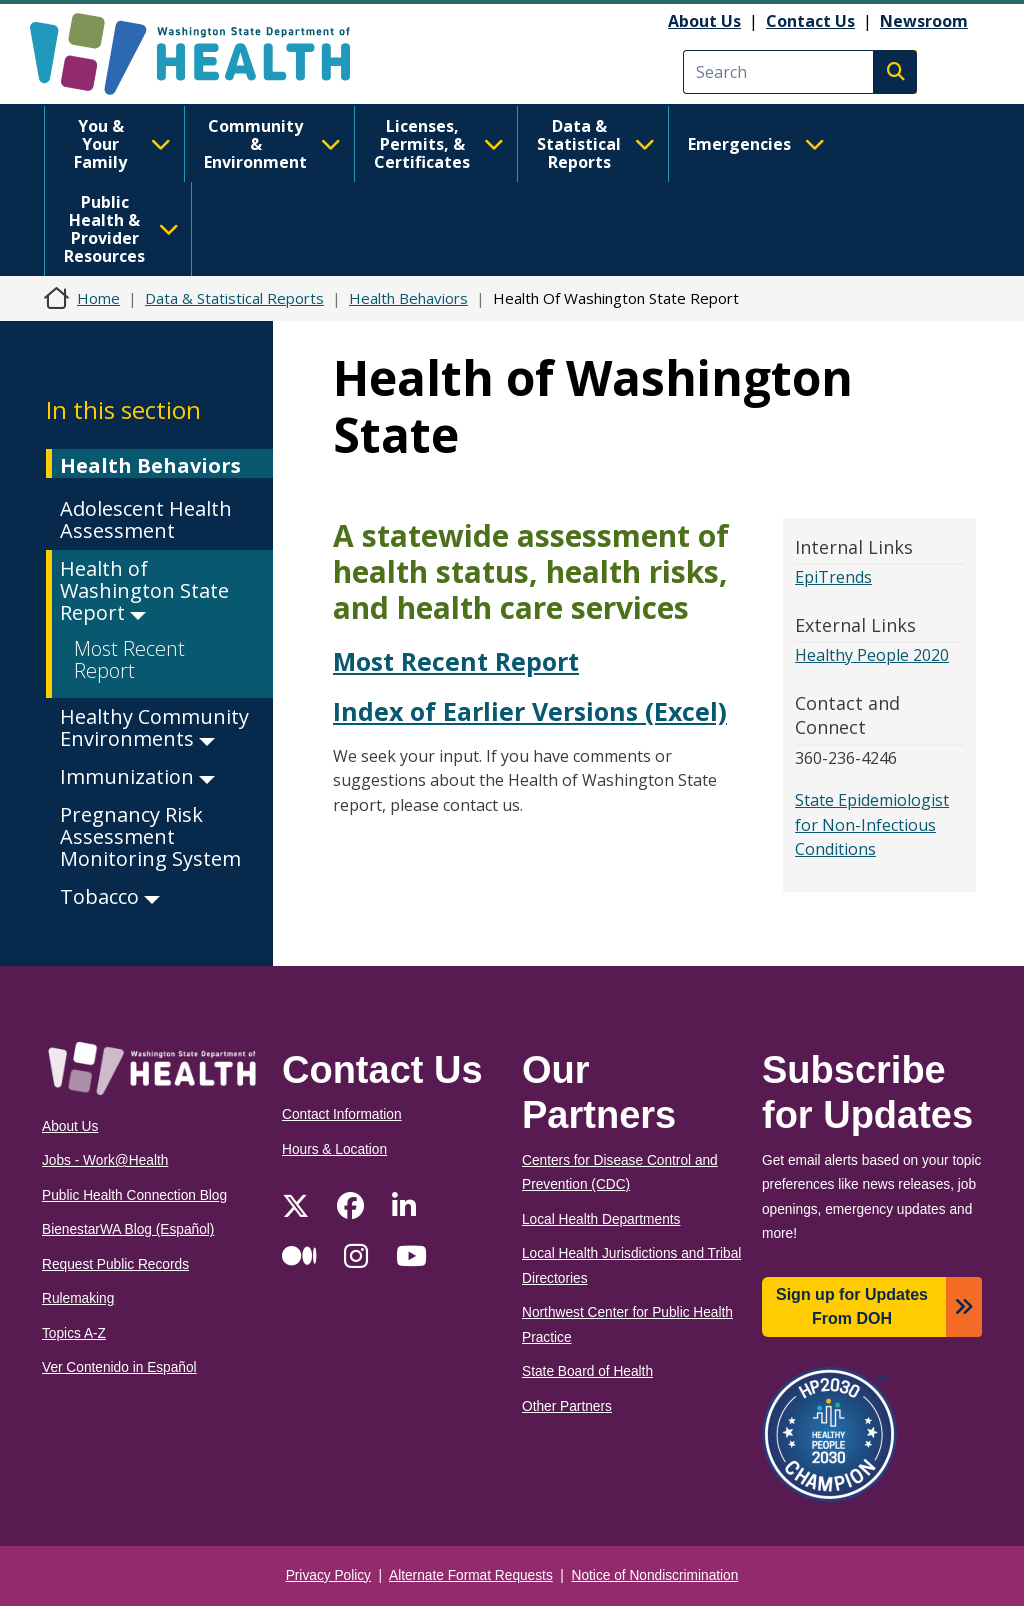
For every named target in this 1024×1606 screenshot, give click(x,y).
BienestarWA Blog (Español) (128, 1229)
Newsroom (924, 21)
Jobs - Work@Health (105, 1160)
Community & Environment (272, 144)
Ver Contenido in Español (119, 1367)
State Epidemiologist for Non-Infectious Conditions (872, 824)
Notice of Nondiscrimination (655, 1575)
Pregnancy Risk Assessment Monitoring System (150, 836)
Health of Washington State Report (144, 590)
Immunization (137, 776)
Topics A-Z (74, 1333)
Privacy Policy (328, 1575)
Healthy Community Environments (154, 727)
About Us (704, 21)
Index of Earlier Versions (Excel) (530, 711)
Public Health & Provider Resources (121, 229)
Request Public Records (115, 1264)
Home (98, 298)
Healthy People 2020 (872, 655)
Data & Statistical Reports (596, 144)
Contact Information (342, 1114)
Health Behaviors (408, 298)
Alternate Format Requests (471, 1575)
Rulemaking (78, 1298)
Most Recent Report (129, 659)
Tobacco (110, 896)
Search (895, 72)
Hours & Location (334, 1149)
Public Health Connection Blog (134, 1195)
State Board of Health (587, 1371)
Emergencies (756, 144)
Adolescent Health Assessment (146, 519)
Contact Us (810, 21)
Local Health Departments (601, 1219)
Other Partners (567, 1406)
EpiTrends (833, 577)
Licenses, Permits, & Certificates (439, 144)
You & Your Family (122, 144)
